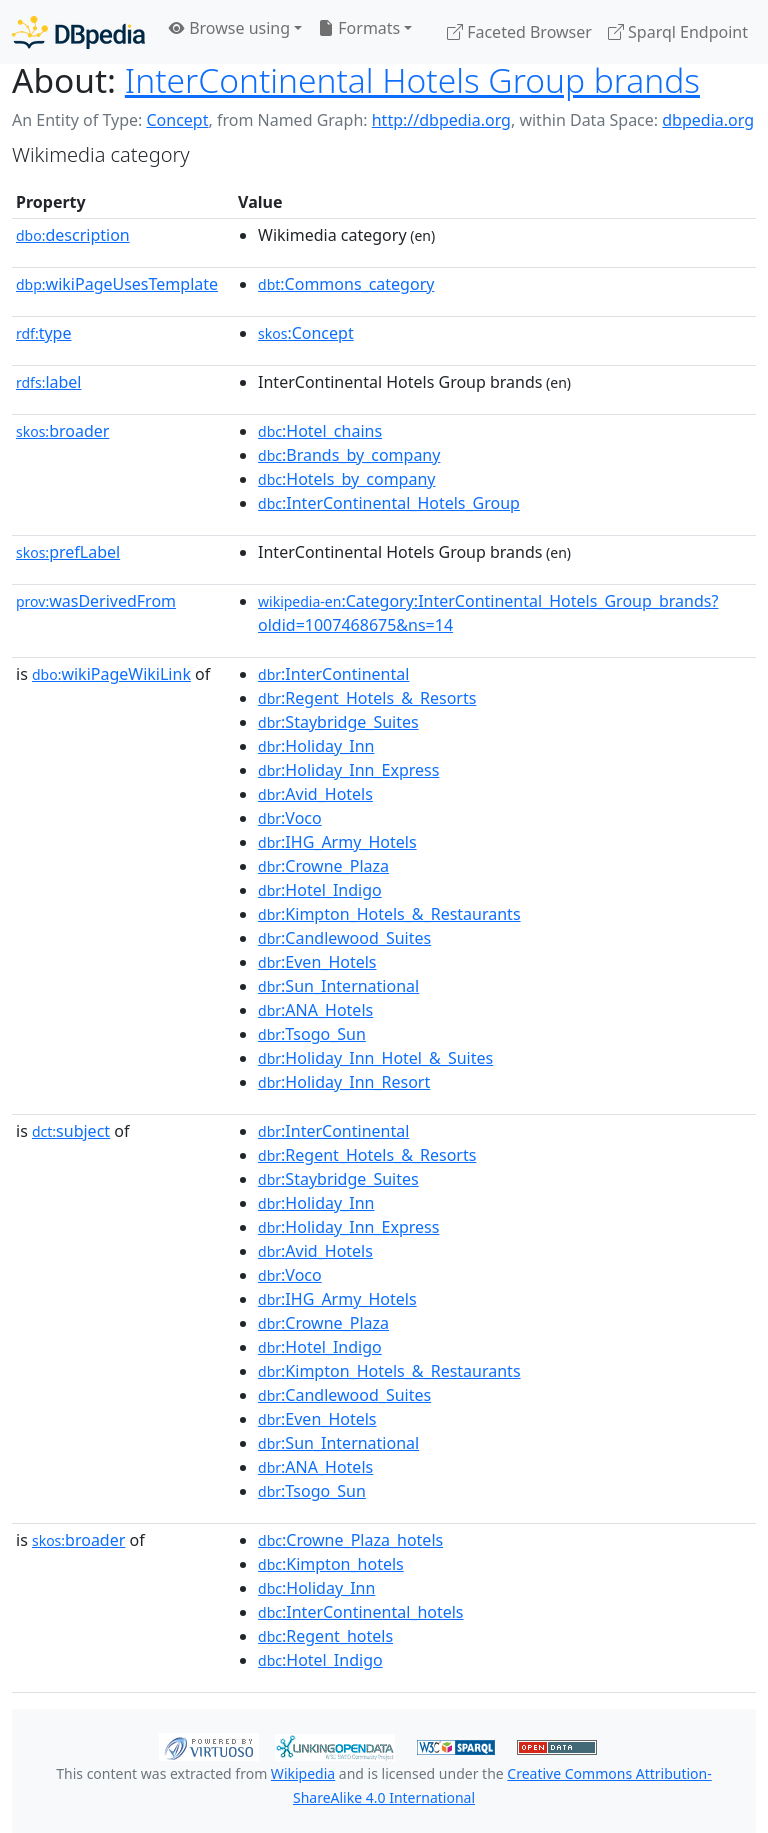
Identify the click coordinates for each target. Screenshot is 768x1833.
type (44, 333)
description (73, 235)
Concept (177, 120)
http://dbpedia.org (441, 120)
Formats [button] (359, 28)
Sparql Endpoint (678, 32)
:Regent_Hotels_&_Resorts (367, 698)
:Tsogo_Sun (312, 1034)
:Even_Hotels (317, 962)
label (49, 382)
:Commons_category (346, 284)
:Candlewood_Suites (344, 938)
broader (62, 431)
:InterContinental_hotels (361, 1612)
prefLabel (68, 552)
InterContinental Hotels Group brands (412, 80)
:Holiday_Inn (316, 746)
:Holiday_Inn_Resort (344, 1082)
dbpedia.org (708, 120)
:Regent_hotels (325, 1636)
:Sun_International (338, 986)
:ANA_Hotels (315, 1010)
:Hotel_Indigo (320, 890)
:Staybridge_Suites (338, 722)
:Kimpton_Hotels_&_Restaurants (389, 914)
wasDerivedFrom (96, 601)
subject (71, 1131)
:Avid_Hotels (315, 794)
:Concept (306, 333)
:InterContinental (333, 674)
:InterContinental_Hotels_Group (389, 503)
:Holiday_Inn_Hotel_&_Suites (375, 1058)
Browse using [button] (229, 28)
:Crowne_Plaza (323, 866)
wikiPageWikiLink (111, 674)
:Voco (290, 818)
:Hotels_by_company (346, 479)
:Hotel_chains (320, 431)
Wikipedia (303, 1773)
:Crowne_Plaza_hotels (350, 1540)
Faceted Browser (519, 32)
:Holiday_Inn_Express (348, 770)
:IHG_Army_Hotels (337, 842)
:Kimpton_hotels (331, 1564)
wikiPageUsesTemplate (117, 284)
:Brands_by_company (349, 455)
